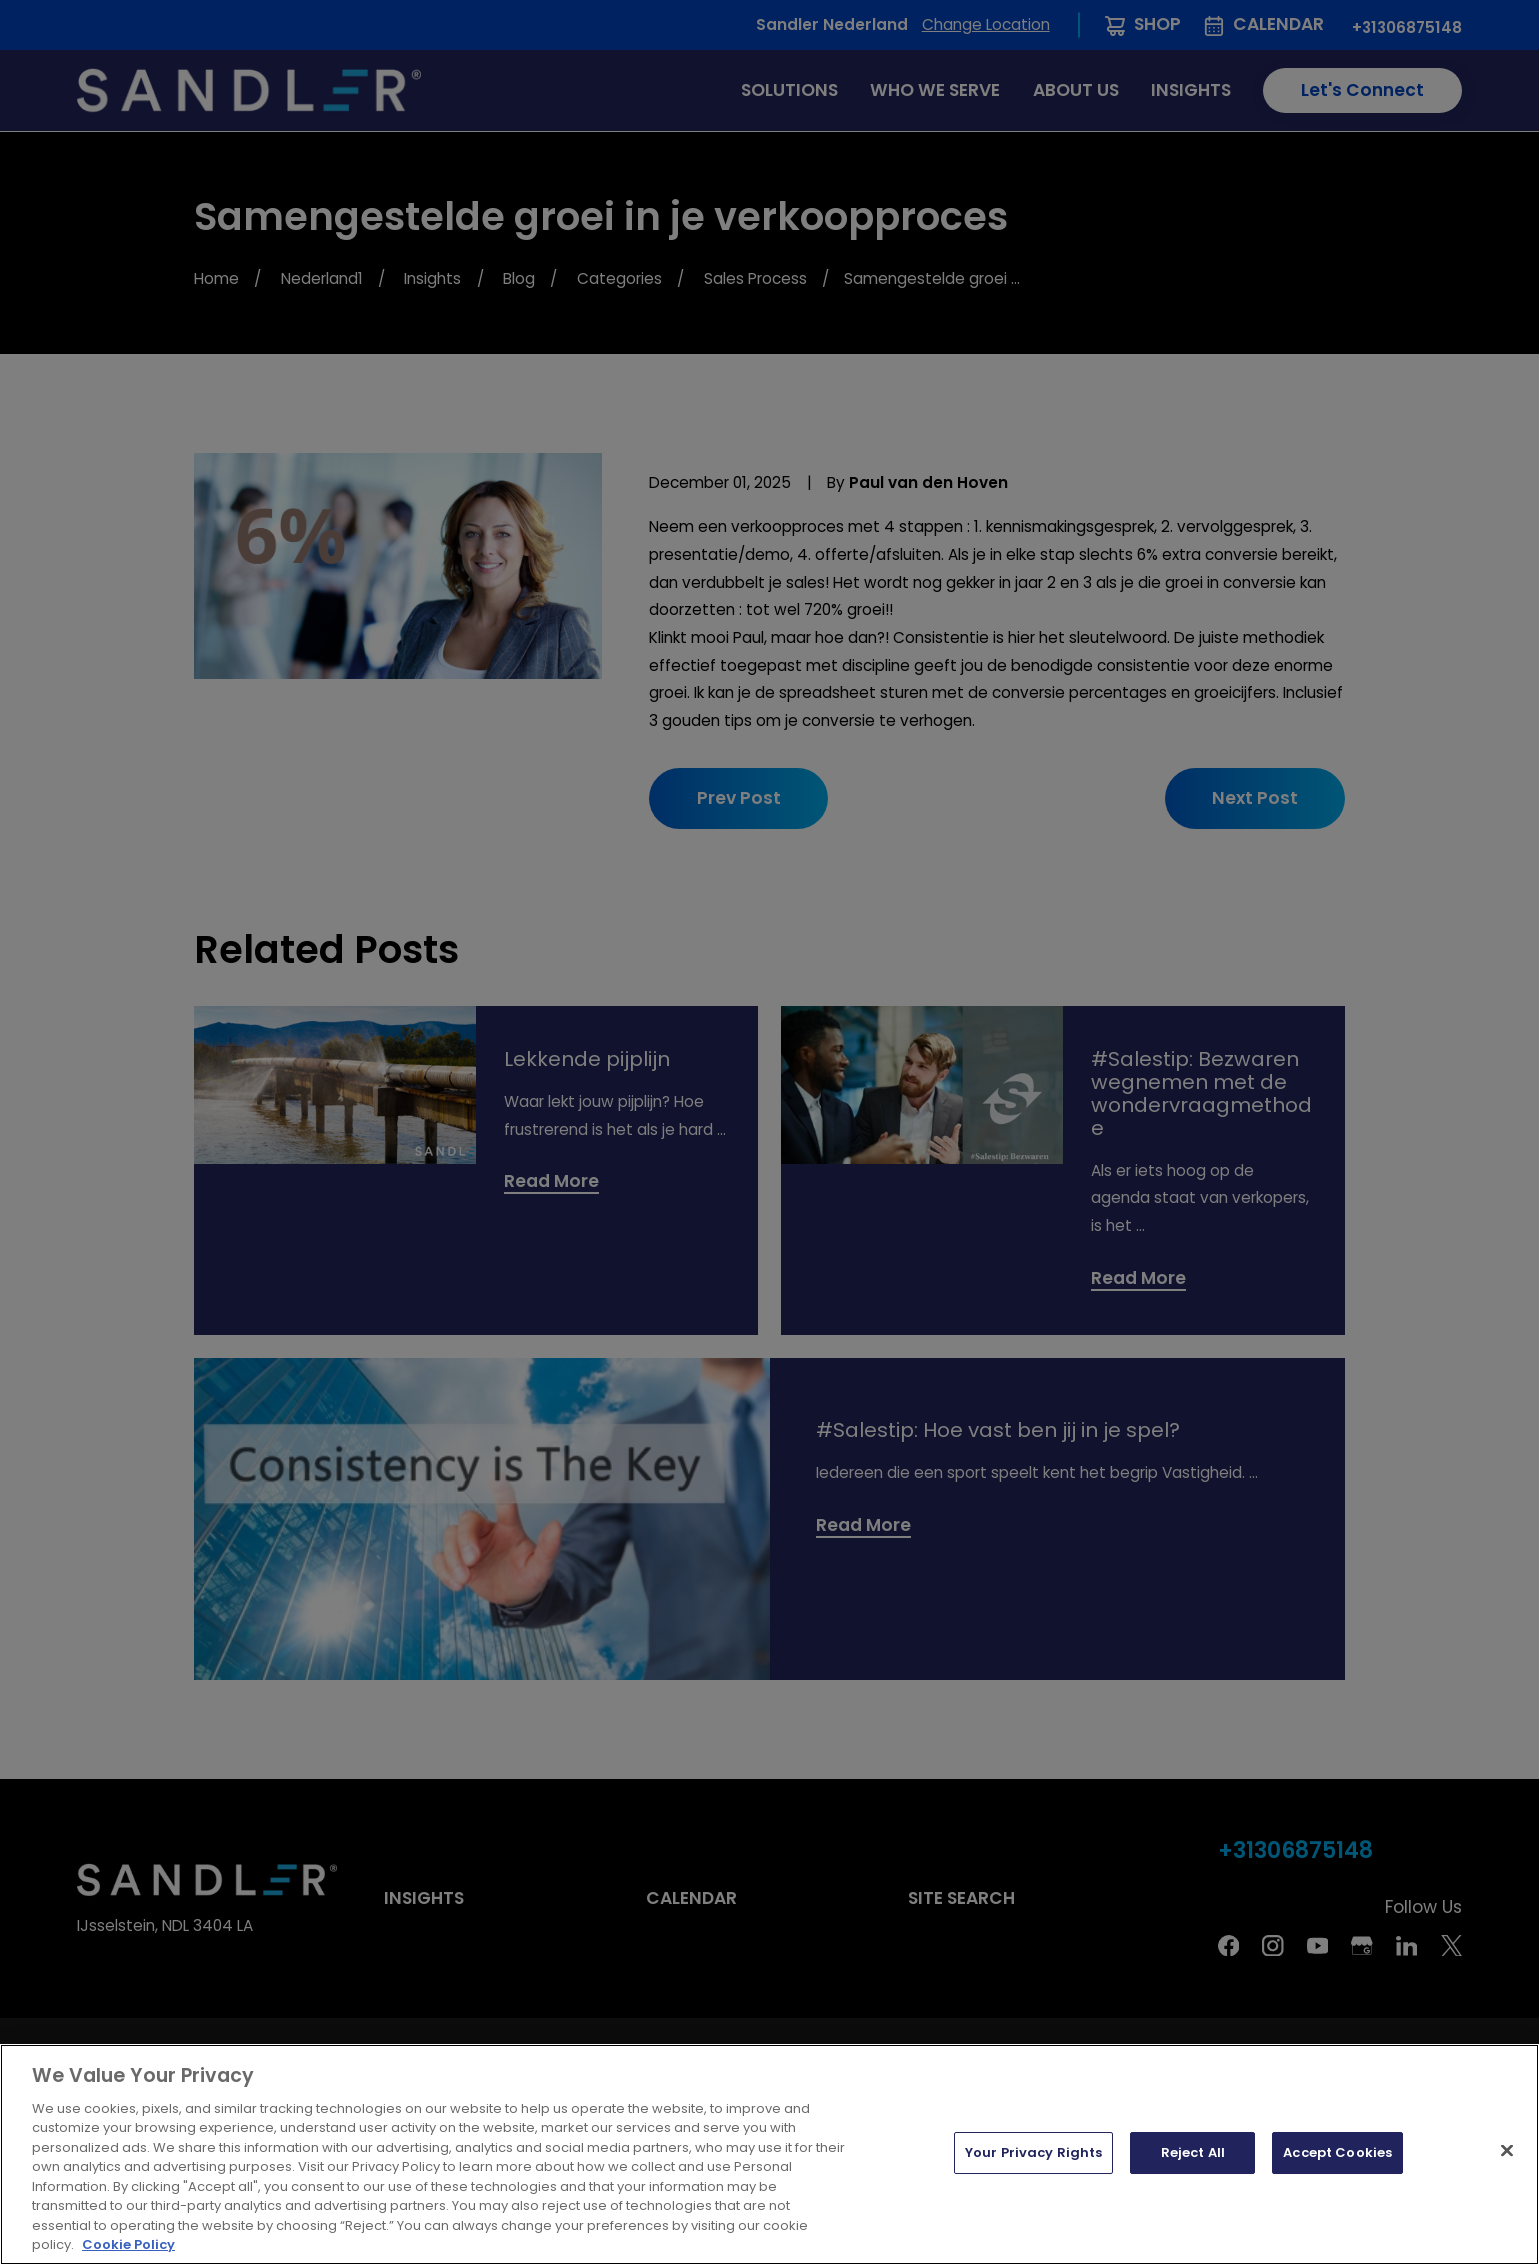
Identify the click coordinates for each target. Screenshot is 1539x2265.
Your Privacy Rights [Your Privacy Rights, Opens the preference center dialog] (1033, 2152)
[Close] (1507, 2151)
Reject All (1193, 2152)
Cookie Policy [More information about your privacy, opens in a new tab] (128, 2244)
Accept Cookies (1337, 2152)
